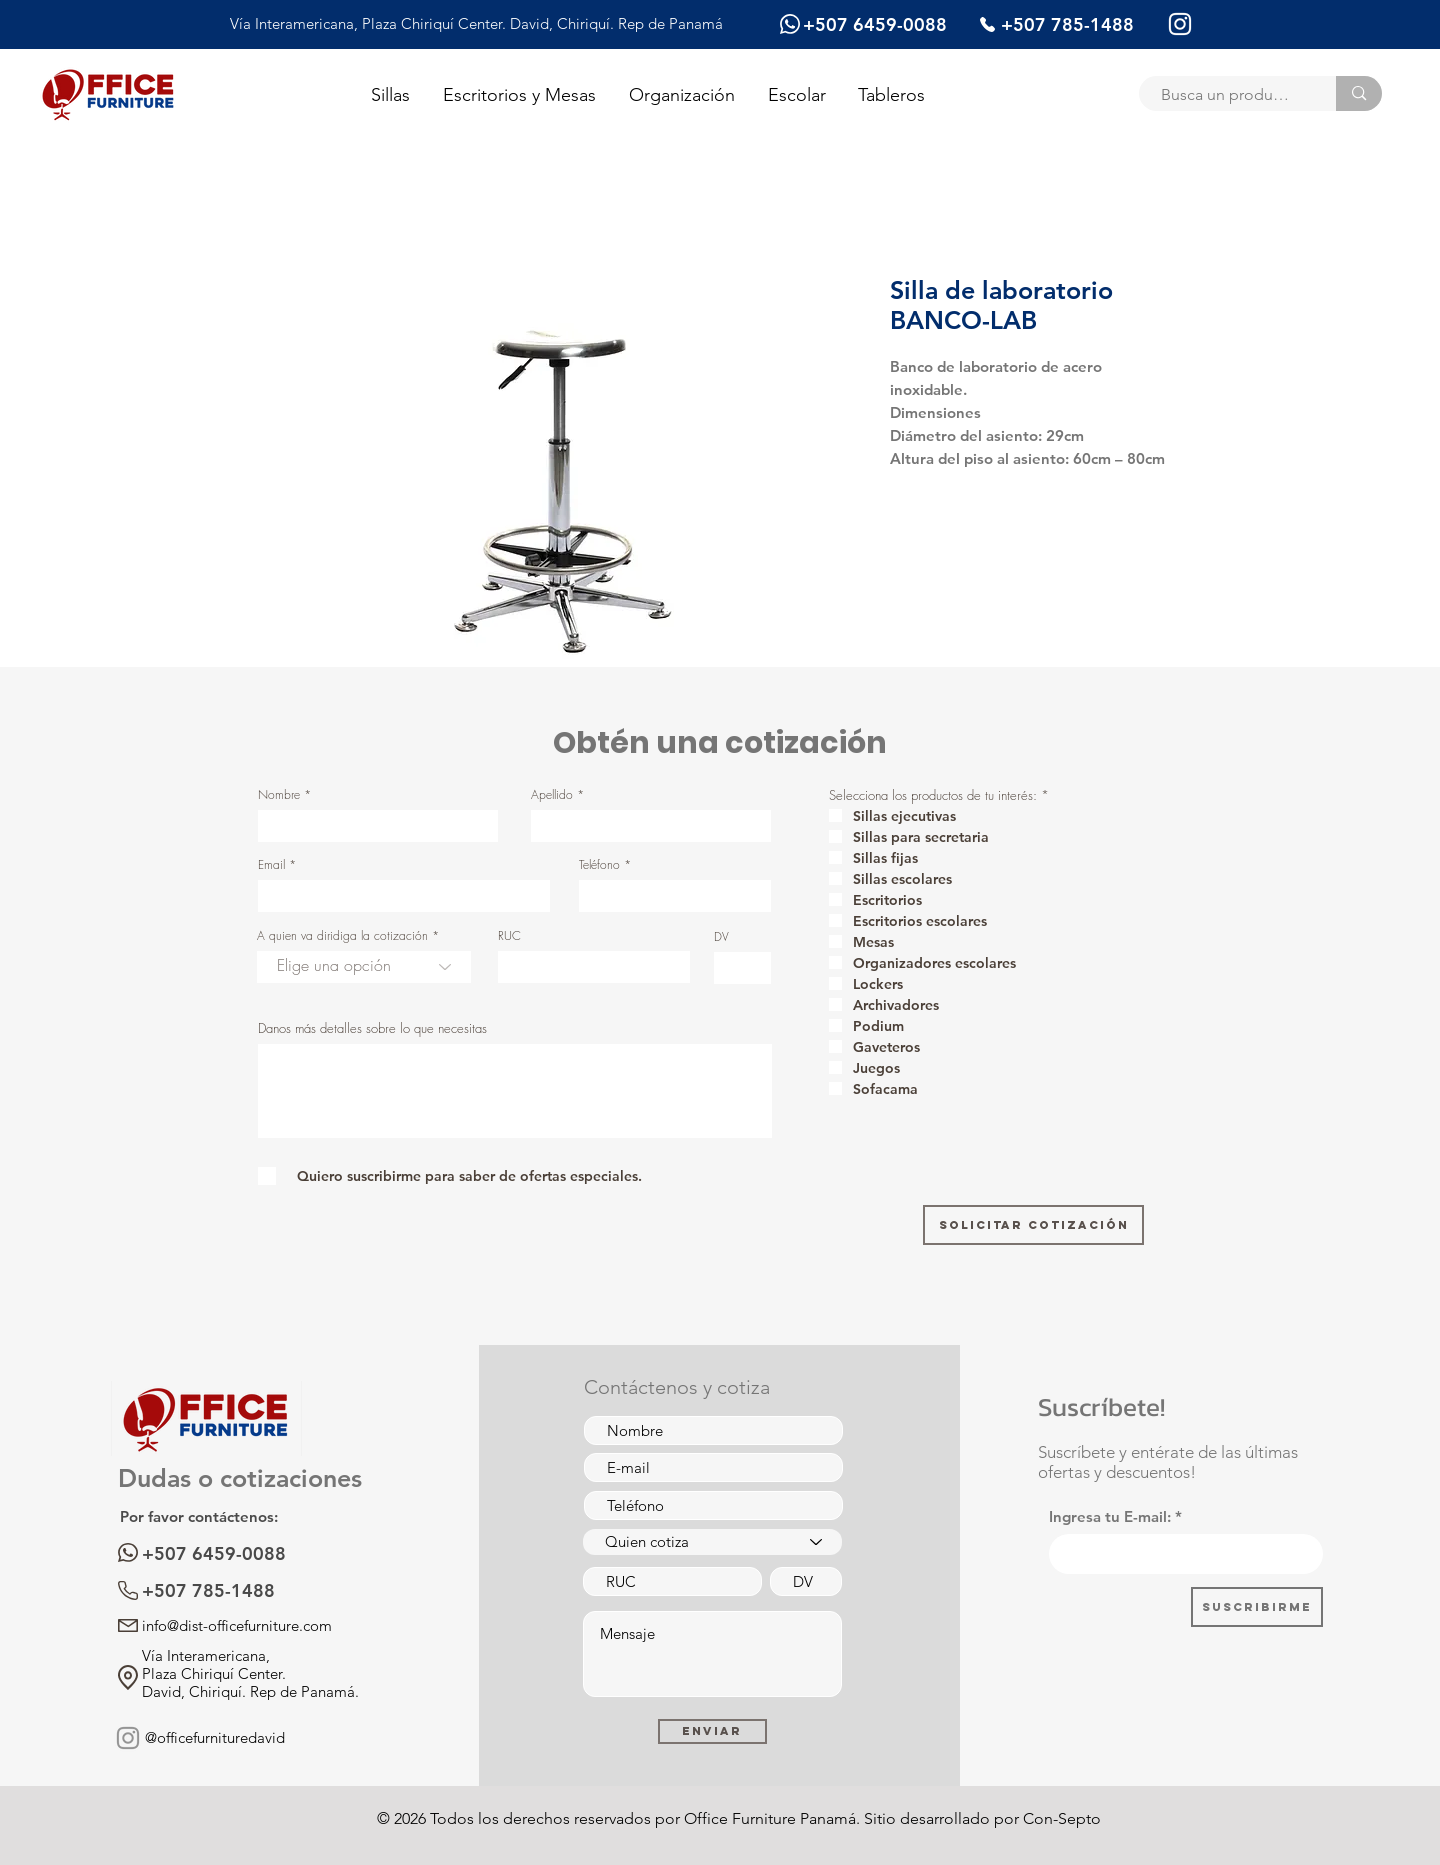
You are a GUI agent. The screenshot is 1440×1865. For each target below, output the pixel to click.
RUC (509, 936)
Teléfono (599, 865)
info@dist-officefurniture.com (237, 1625)
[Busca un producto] (1228, 95)
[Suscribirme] (1257, 1607)
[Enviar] (712, 1731)
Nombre (279, 795)
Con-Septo (1062, 1818)
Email (271, 865)
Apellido (552, 795)
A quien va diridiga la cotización (342, 936)
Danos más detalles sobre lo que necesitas (372, 1028)
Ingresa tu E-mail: (1110, 1516)
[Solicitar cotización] (1033, 1225)
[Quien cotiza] (712, 1542)
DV (721, 937)
